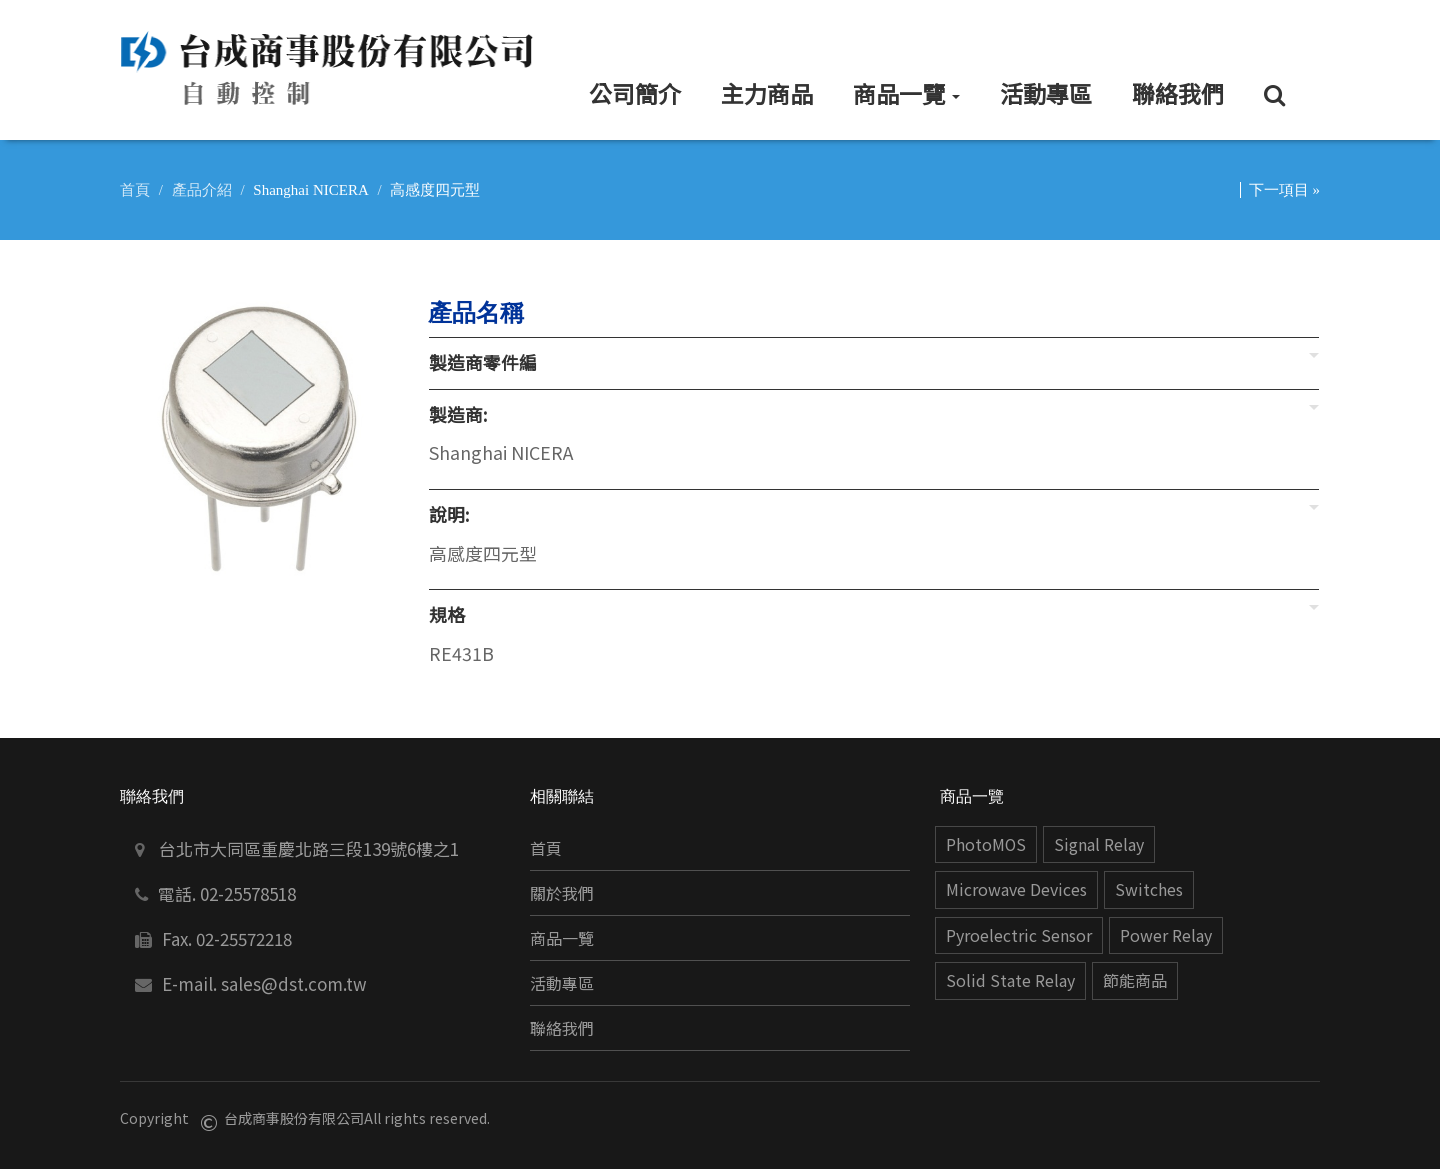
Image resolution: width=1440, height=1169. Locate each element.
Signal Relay (1099, 844)
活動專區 (562, 983)
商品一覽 (562, 938)
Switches (1149, 889)
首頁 (135, 190)
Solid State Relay (1010, 980)
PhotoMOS (986, 844)
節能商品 (1135, 980)
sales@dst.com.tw (294, 983)
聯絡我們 (562, 1028)
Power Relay (1166, 935)
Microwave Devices (1016, 889)
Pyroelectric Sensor (1019, 935)
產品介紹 (202, 190)
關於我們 (562, 893)
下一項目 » (1284, 190)
